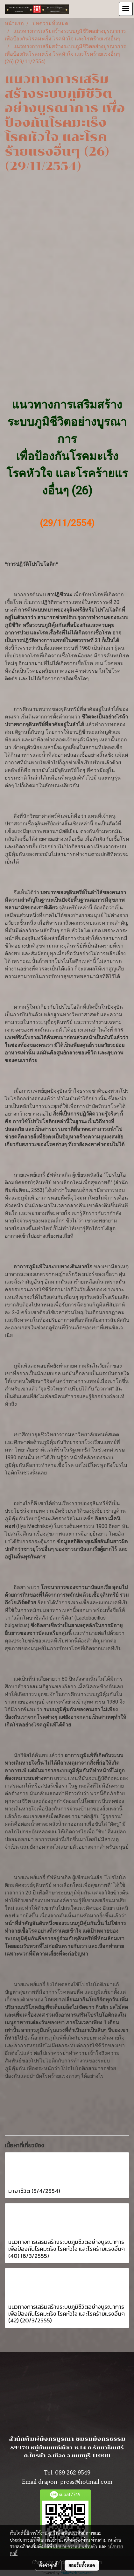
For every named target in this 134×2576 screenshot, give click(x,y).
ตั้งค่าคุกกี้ (48, 2565)
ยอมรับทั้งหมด (81, 2565)
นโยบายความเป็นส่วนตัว (75, 2546)
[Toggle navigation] (126, 9)
